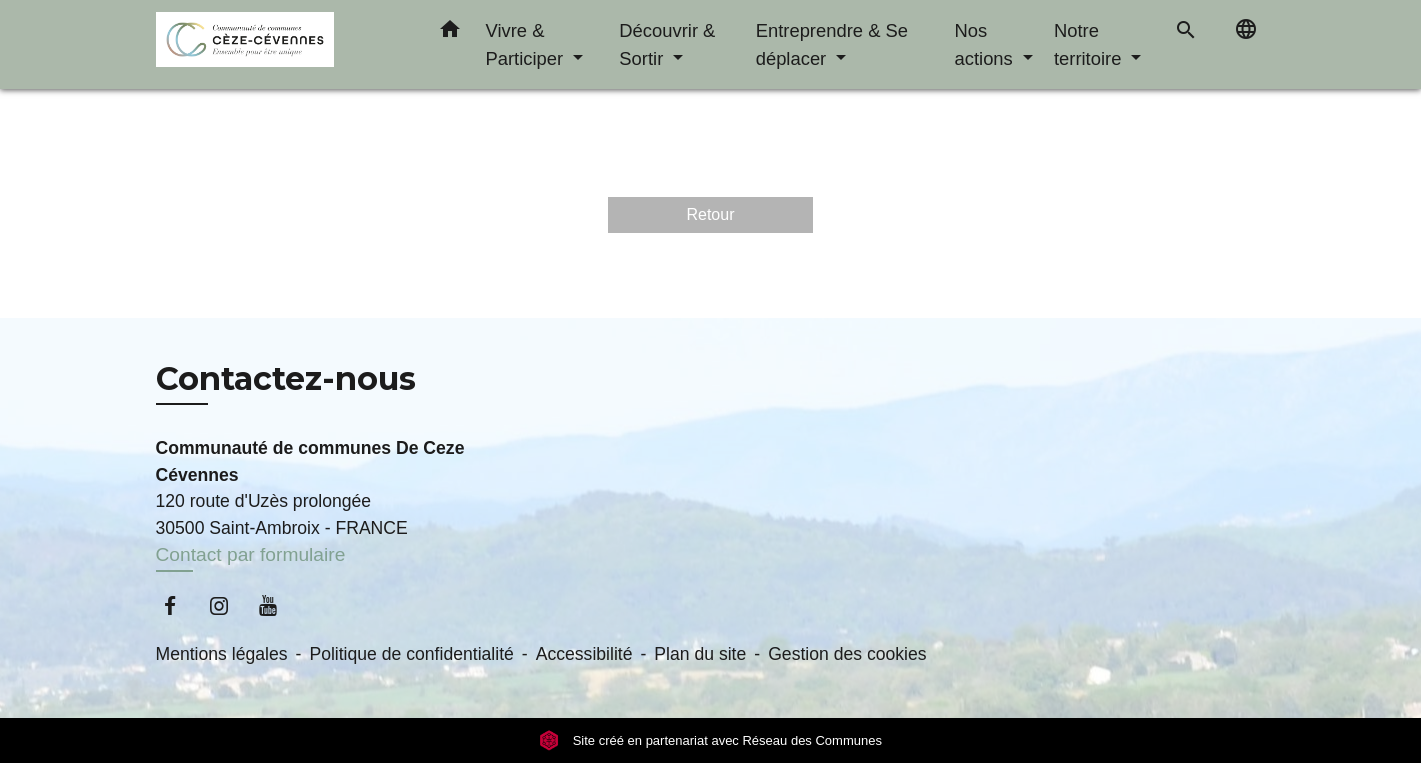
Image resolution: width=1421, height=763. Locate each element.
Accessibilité (584, 654)
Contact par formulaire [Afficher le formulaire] (251, 554)
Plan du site (700, 654)
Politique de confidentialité (411, 654)
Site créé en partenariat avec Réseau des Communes (710, 740)
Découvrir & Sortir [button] (667, 44)
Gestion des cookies (847, 654)
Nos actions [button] (986, 44)
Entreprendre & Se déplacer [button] (832, 44)
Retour (710, 214)
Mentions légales (222, 654)
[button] (450, 33)
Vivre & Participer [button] (527, 44)
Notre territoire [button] (1090, 44)
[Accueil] (281, 44)
